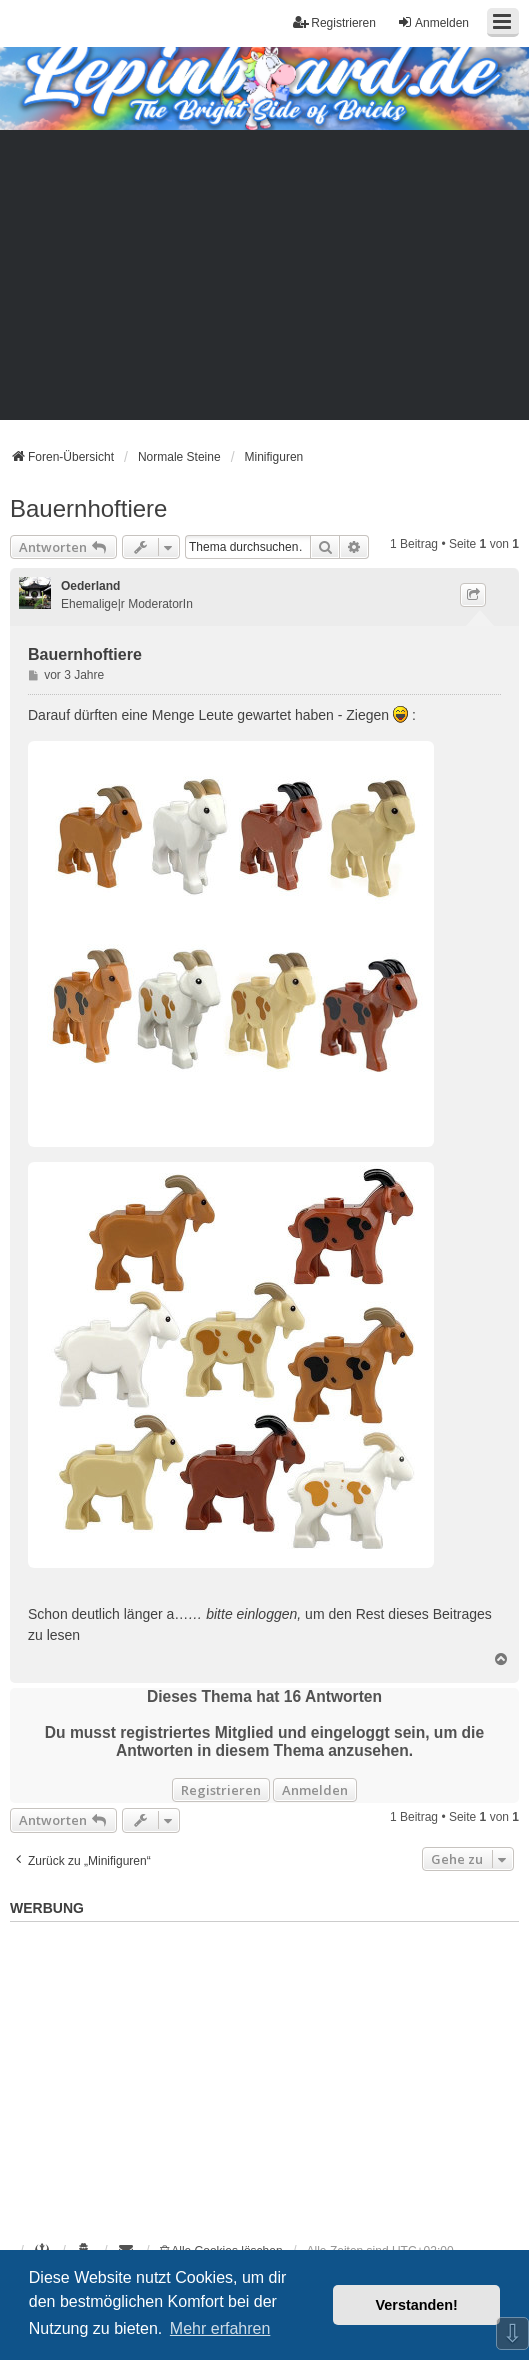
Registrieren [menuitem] (334, 22)
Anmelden (315, 1790)
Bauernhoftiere (88, 508)
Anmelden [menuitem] (433, 22)
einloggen (267, 1614)
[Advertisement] (264, 280)
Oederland (90, 586)
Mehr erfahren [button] (220, 2328)
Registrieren (221, 1790)
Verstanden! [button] (417, 2305)
